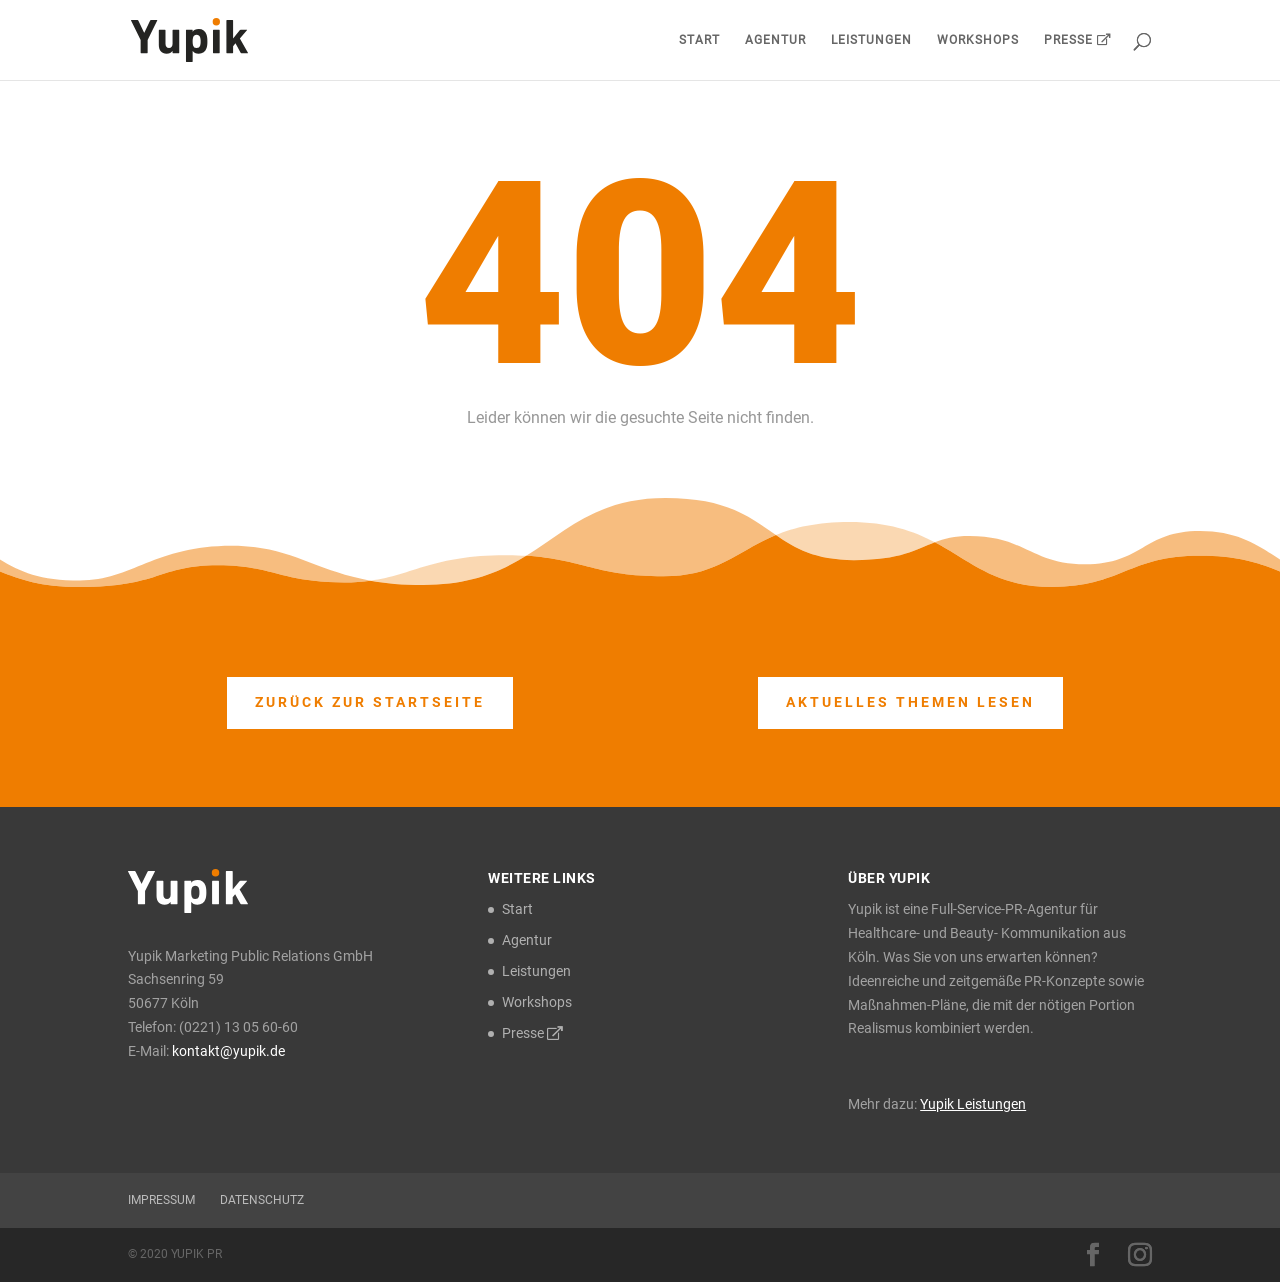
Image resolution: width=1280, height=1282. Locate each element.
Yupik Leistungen (973, 1104)
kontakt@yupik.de (228, 1051)
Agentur (775, 40)
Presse (1078, 40)
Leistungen (871, 40)
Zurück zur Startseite (370, 702)
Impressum (161, 1200)
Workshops (978, 40)
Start (699, 40)
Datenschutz (262, 1200)
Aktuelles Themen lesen (910, 702)
